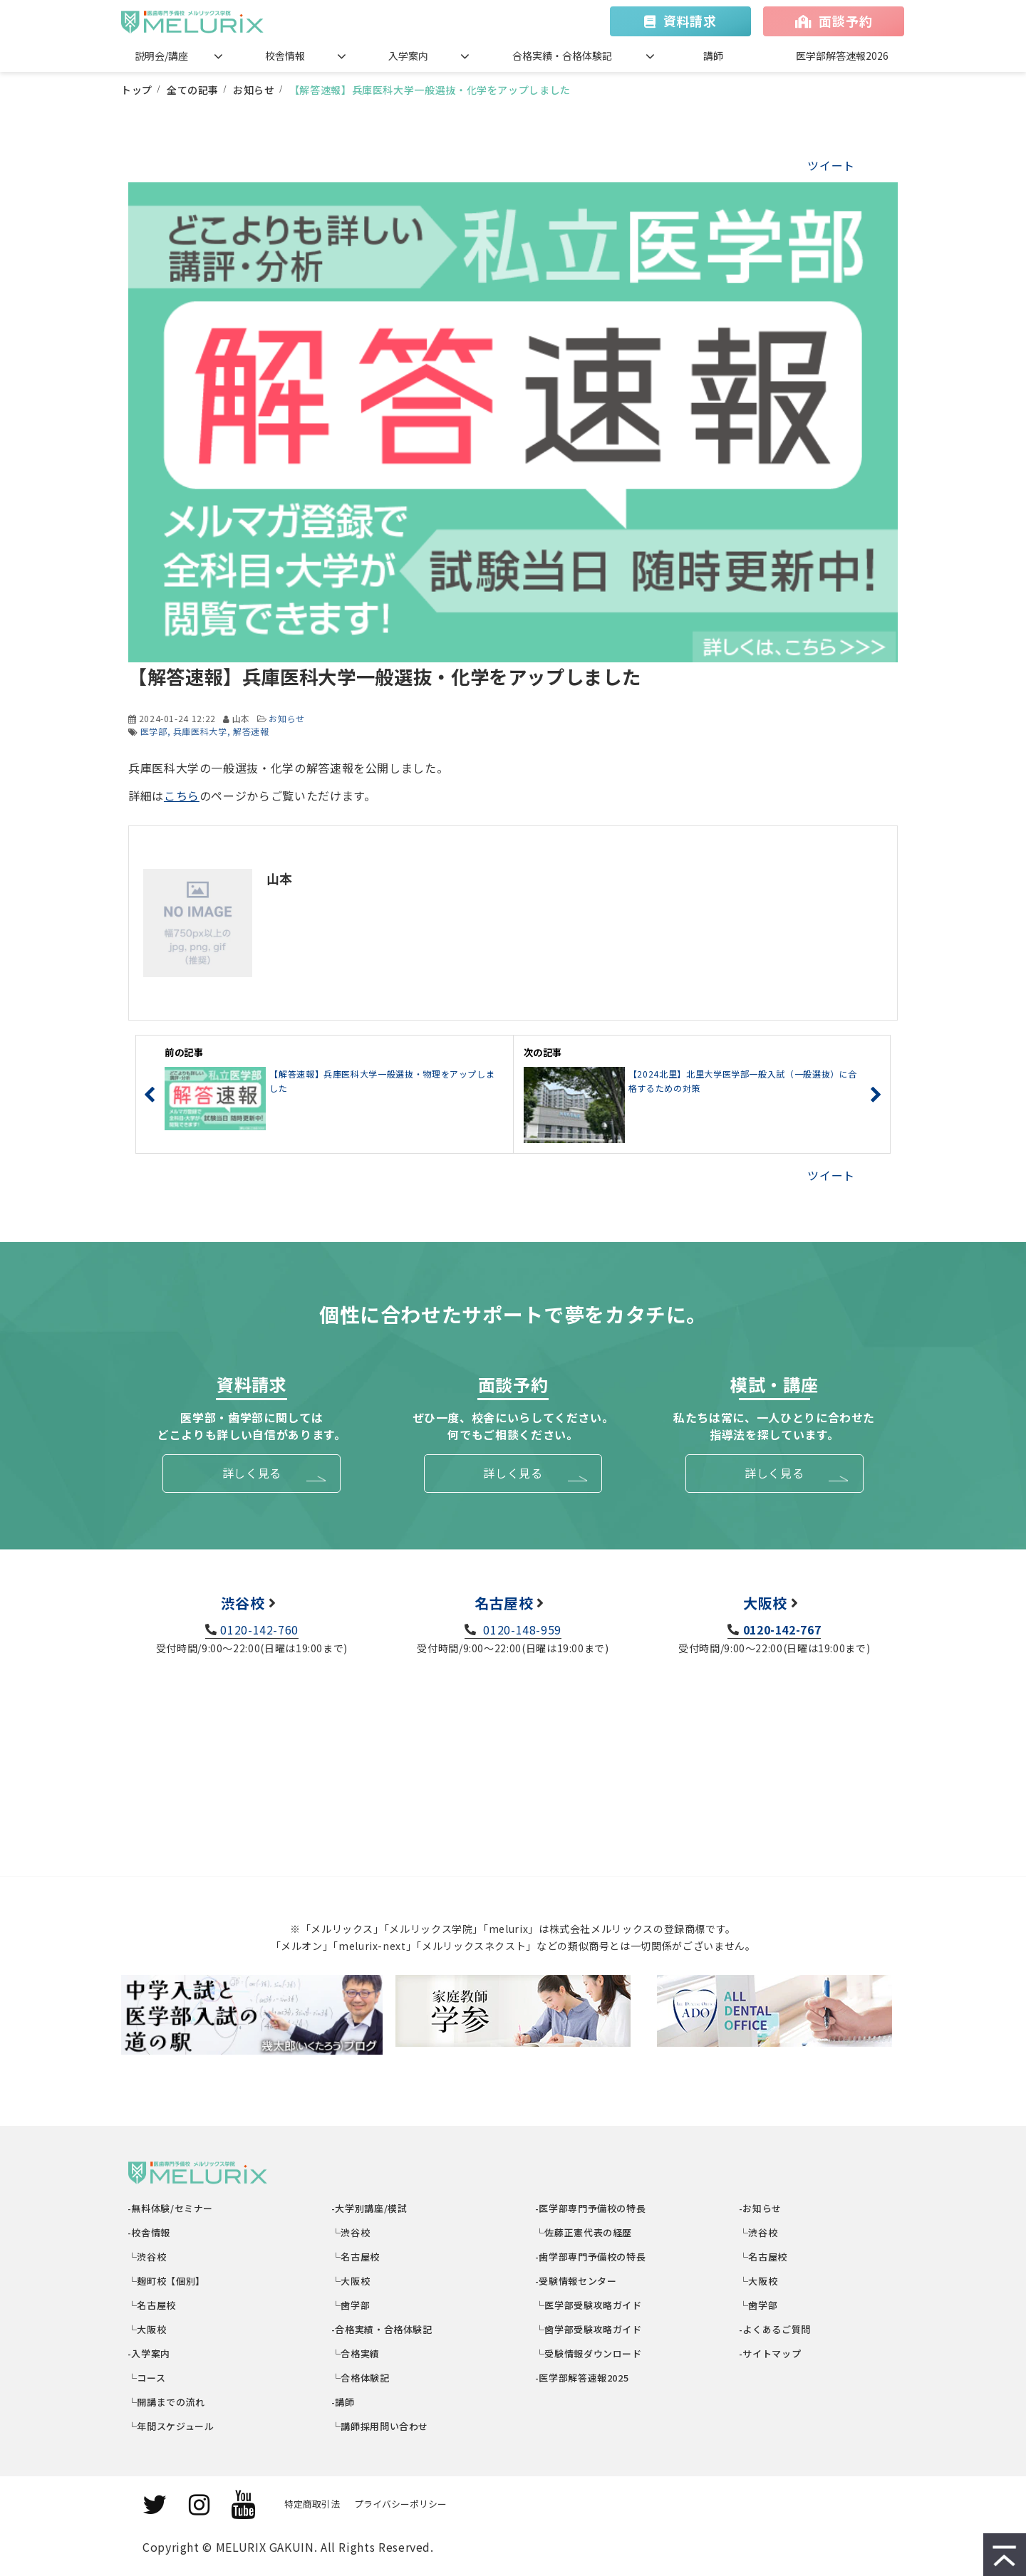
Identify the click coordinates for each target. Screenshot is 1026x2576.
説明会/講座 (161, 55)
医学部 (153, 731)
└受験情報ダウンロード (589, 2353)
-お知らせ (761, 2208)
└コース (146, 2377)
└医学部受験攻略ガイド (589, 2305)
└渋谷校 (147, 2256)
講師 (713, 55)
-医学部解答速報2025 (582, 2377)
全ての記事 (193, 90)
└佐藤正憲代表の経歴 (584, 2232)
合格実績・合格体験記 (562, 55)
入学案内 (408, 55)
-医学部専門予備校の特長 (591, 2208)
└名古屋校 (152, 2305)
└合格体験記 (361, 2377)
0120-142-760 (259, 1629)
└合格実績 (356, 2353)
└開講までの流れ (166, 2402)
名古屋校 (504, 1602)
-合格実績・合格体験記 (382, 2329)
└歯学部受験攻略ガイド (589, 2329)
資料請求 (690, 20)
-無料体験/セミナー (170, 2208)
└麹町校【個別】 (166, 2281)
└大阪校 (147, 2329)
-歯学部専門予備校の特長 (591, 2256)
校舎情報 (285, 55)
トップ (136, 90)
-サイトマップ (770, 2353)
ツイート (831, 165)
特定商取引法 (312, 2503)
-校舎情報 (149, 2232)
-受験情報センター (576, 2281)
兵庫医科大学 (200, 731)
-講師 (343, 2402)
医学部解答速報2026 (842, 55)
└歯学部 (351, 2305)
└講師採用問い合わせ (380, 2426)
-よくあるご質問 (775, 2329)
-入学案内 (149, 2353)
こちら (182, 795)
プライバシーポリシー (400, 2503)
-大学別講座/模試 (369, 2208)
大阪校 (765, 1602)
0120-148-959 (520, 1629)
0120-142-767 (782, 1629)
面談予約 (845, 20)
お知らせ (254, 90)
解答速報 (251, 731)
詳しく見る (251, 1472)
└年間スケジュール (171, 2426)
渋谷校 (243, 1602)
